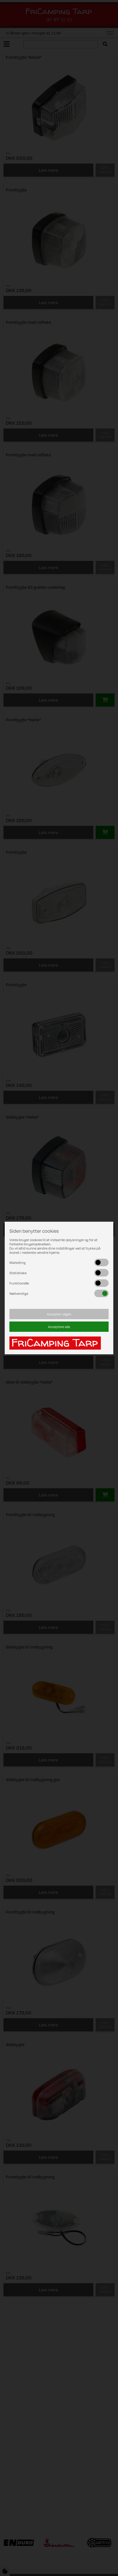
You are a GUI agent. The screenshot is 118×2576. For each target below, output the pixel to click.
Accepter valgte (59, 1314)
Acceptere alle (59, 1326)
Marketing (17, 1262)
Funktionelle (19, 1283)
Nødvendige (18, 1293)
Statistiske (18, 1272)
